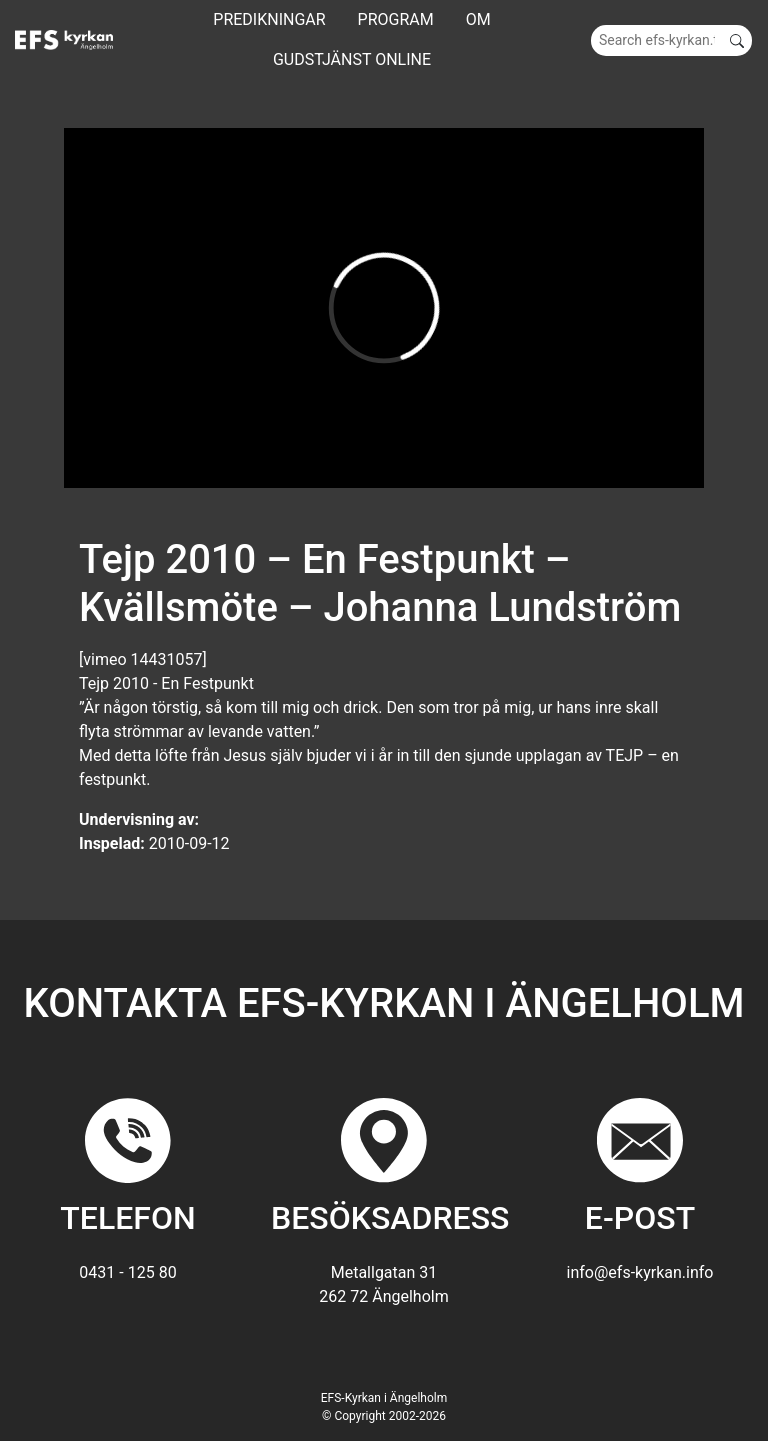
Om (478, 19)
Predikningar (269, 19)
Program (396, 19)
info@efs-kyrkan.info (640, 1272)
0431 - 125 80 (127, 1272)
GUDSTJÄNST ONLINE (352, 59)
